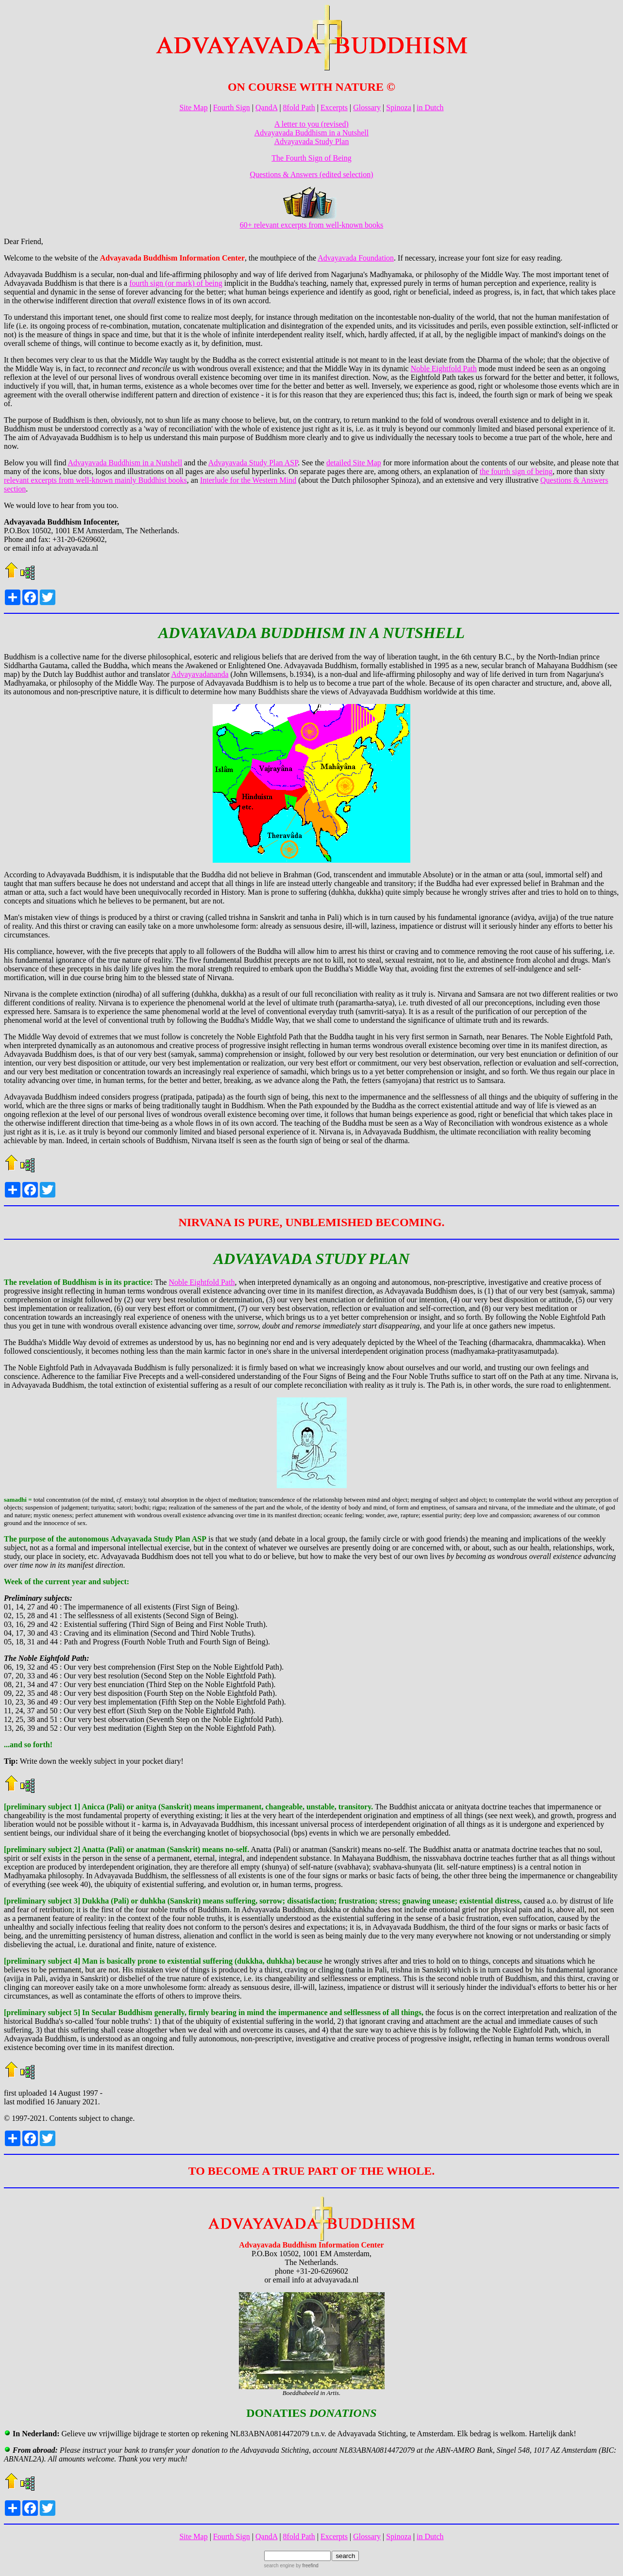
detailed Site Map (353, 463)
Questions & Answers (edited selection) (311, 174)
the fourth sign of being (516, 471)
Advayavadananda (199, 674)
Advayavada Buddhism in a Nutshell (311, 133)
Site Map (193, 107)
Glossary (367, 107)
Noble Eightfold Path (444, 368)
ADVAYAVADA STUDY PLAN (312, 1258)
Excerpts (334, 107)
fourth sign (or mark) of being (175, 283)
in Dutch (430, 107)
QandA (266, 107)
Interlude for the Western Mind (248, 480)
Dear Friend (22, 241)
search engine (279, 2565)
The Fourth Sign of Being (311, 158)
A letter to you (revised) (311, 124)
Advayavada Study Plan (311, 141)
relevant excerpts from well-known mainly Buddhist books (95, 480)
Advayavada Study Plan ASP (253, 463)
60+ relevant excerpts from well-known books (312, 221)
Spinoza (398, 107)
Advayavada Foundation (356, 258)
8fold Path (299, 107)
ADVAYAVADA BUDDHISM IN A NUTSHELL (311, 632)
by (306, 2565)
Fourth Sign (231, 107)
